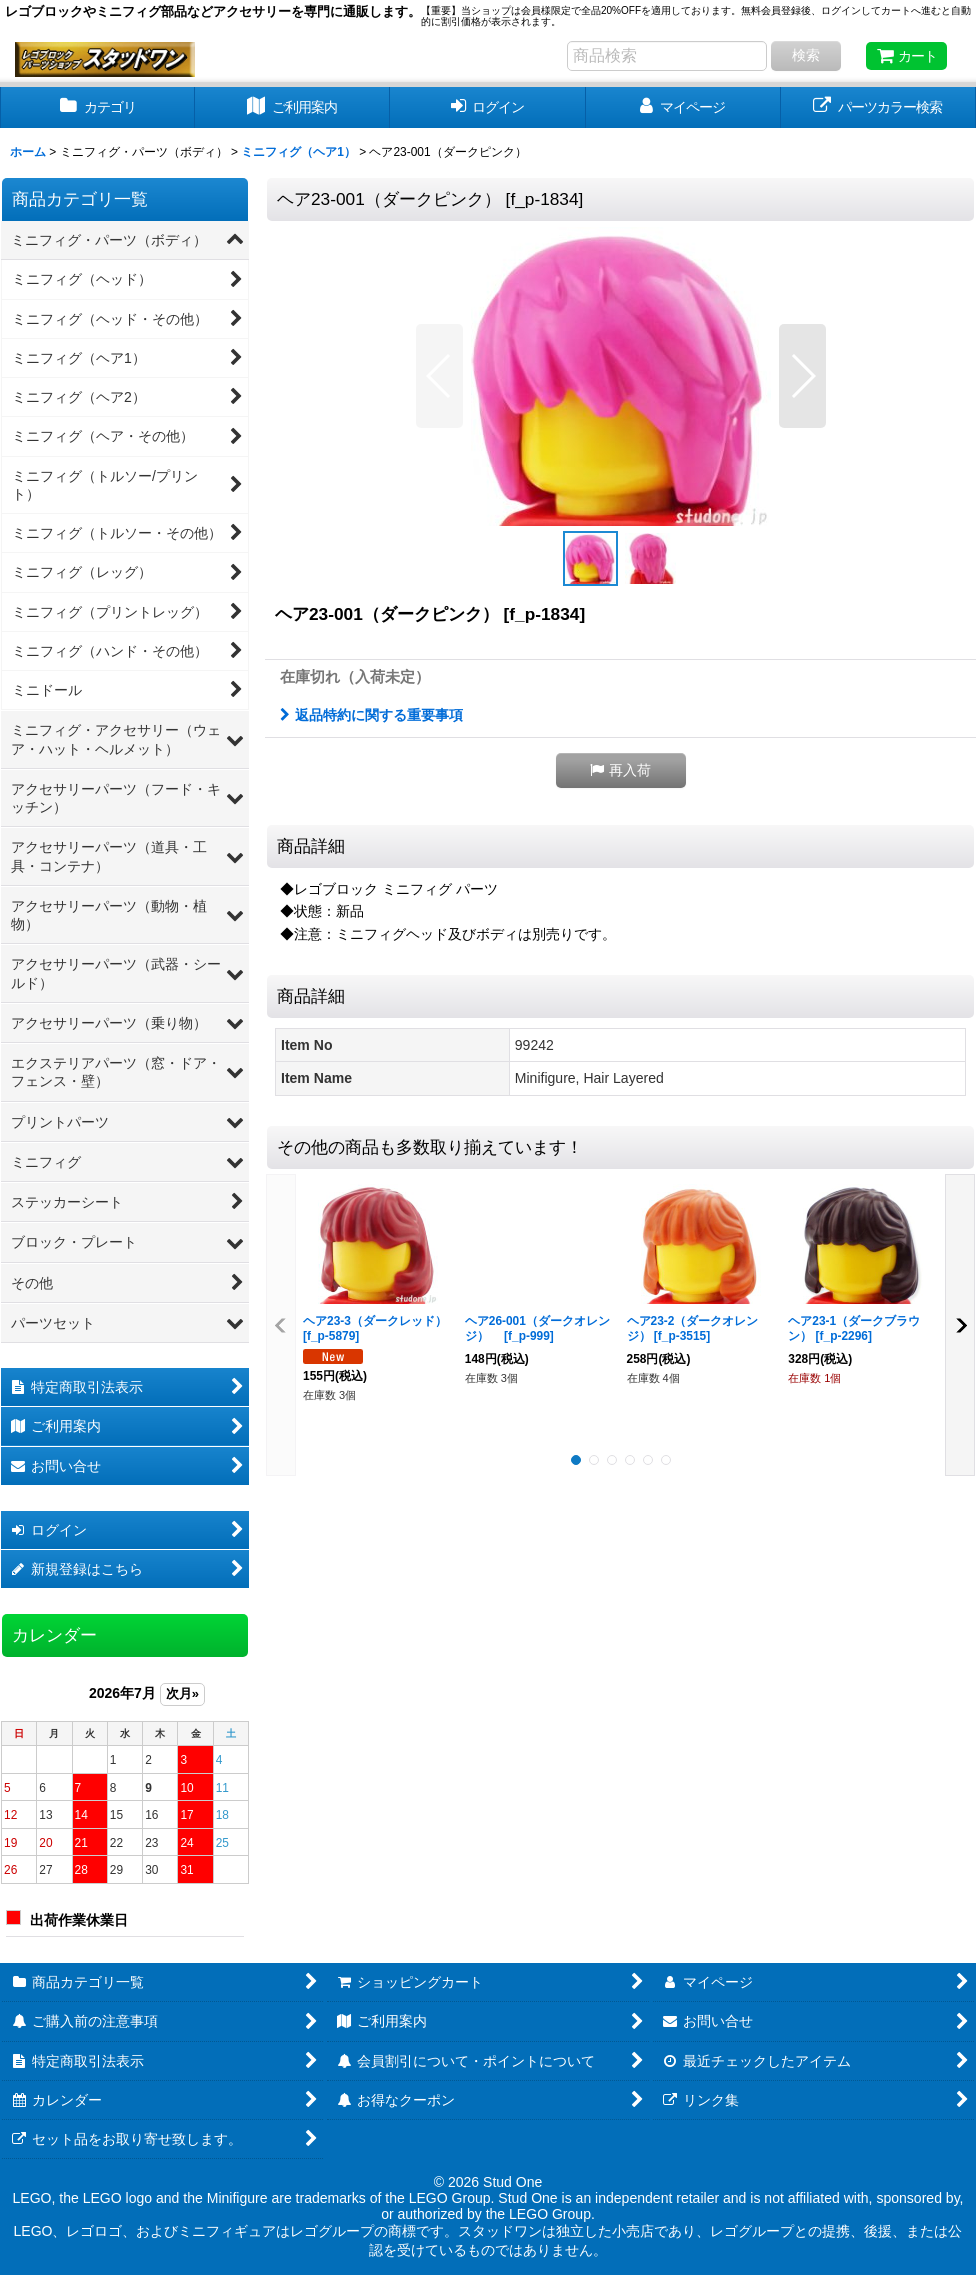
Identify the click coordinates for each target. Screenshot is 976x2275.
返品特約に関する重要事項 (371, 715)
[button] (439, 376)
